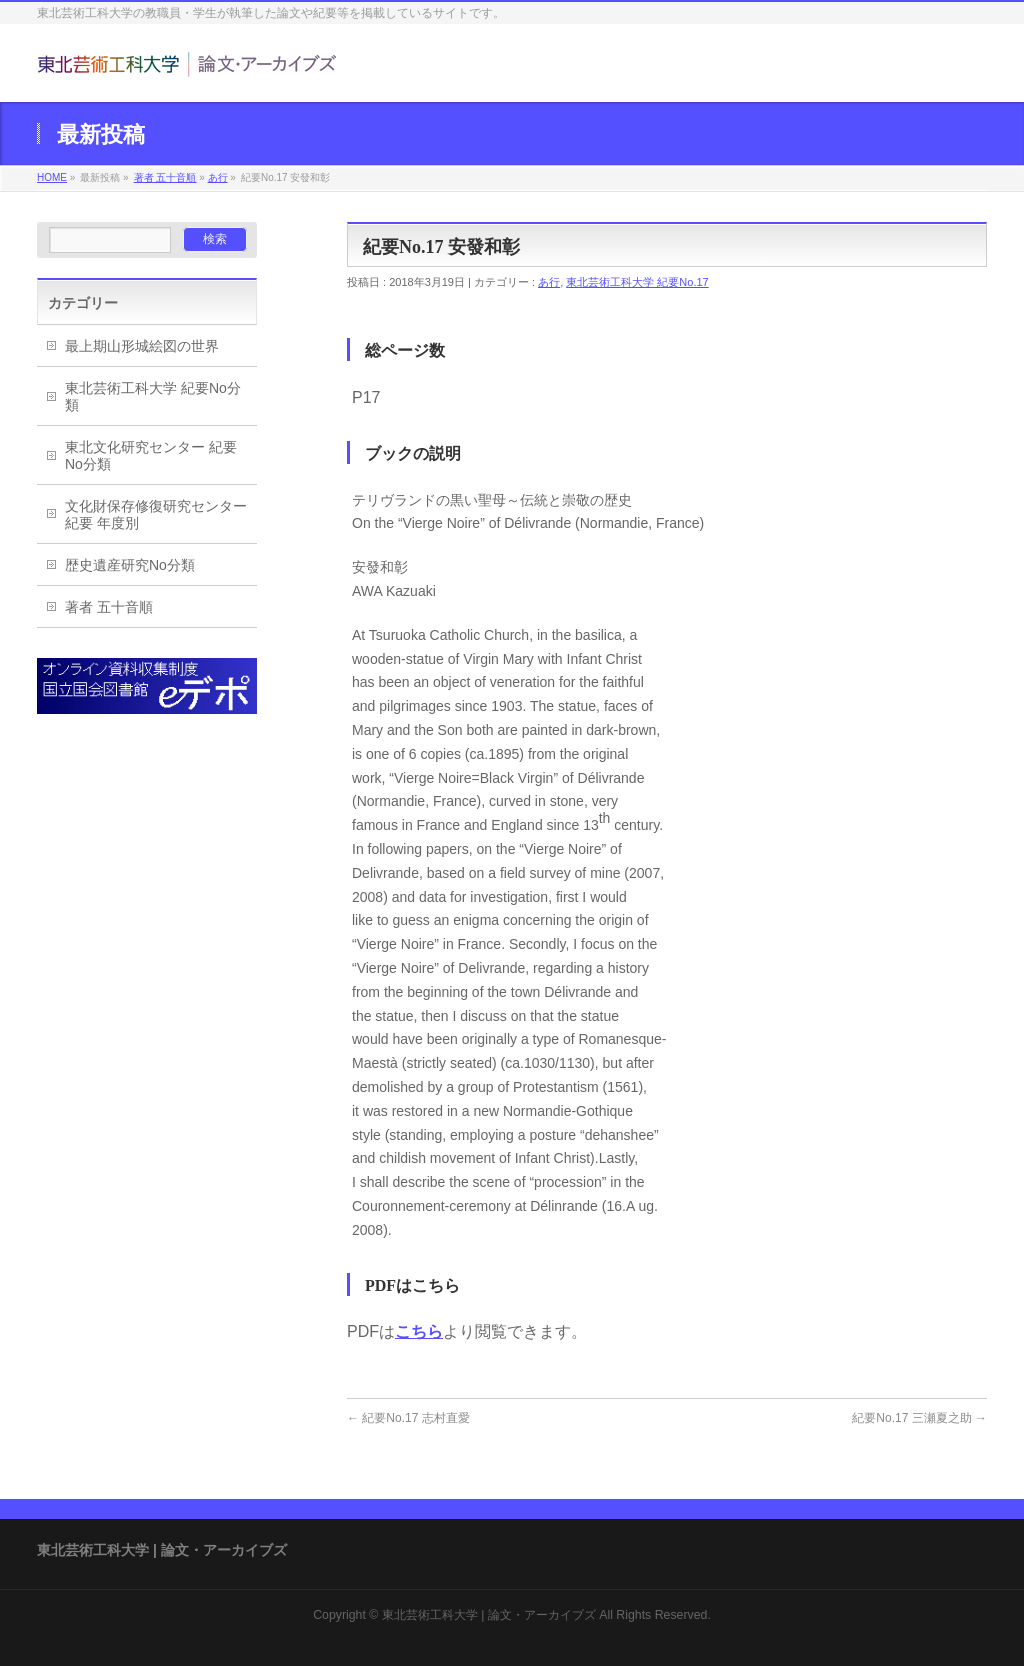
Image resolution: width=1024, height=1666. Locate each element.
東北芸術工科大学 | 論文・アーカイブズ (489, 1615)
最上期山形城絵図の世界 (142, 346)
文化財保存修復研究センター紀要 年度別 (156, 514)
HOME (52, 177)
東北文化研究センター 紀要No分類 (151, 455)
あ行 (218, 177)
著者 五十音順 (165, 177)
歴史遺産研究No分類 (130, 565)
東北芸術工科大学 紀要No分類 (153, 396)
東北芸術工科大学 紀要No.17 (637, 282)
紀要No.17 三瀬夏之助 (919, 1418)
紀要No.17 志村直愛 (408, 1418)
